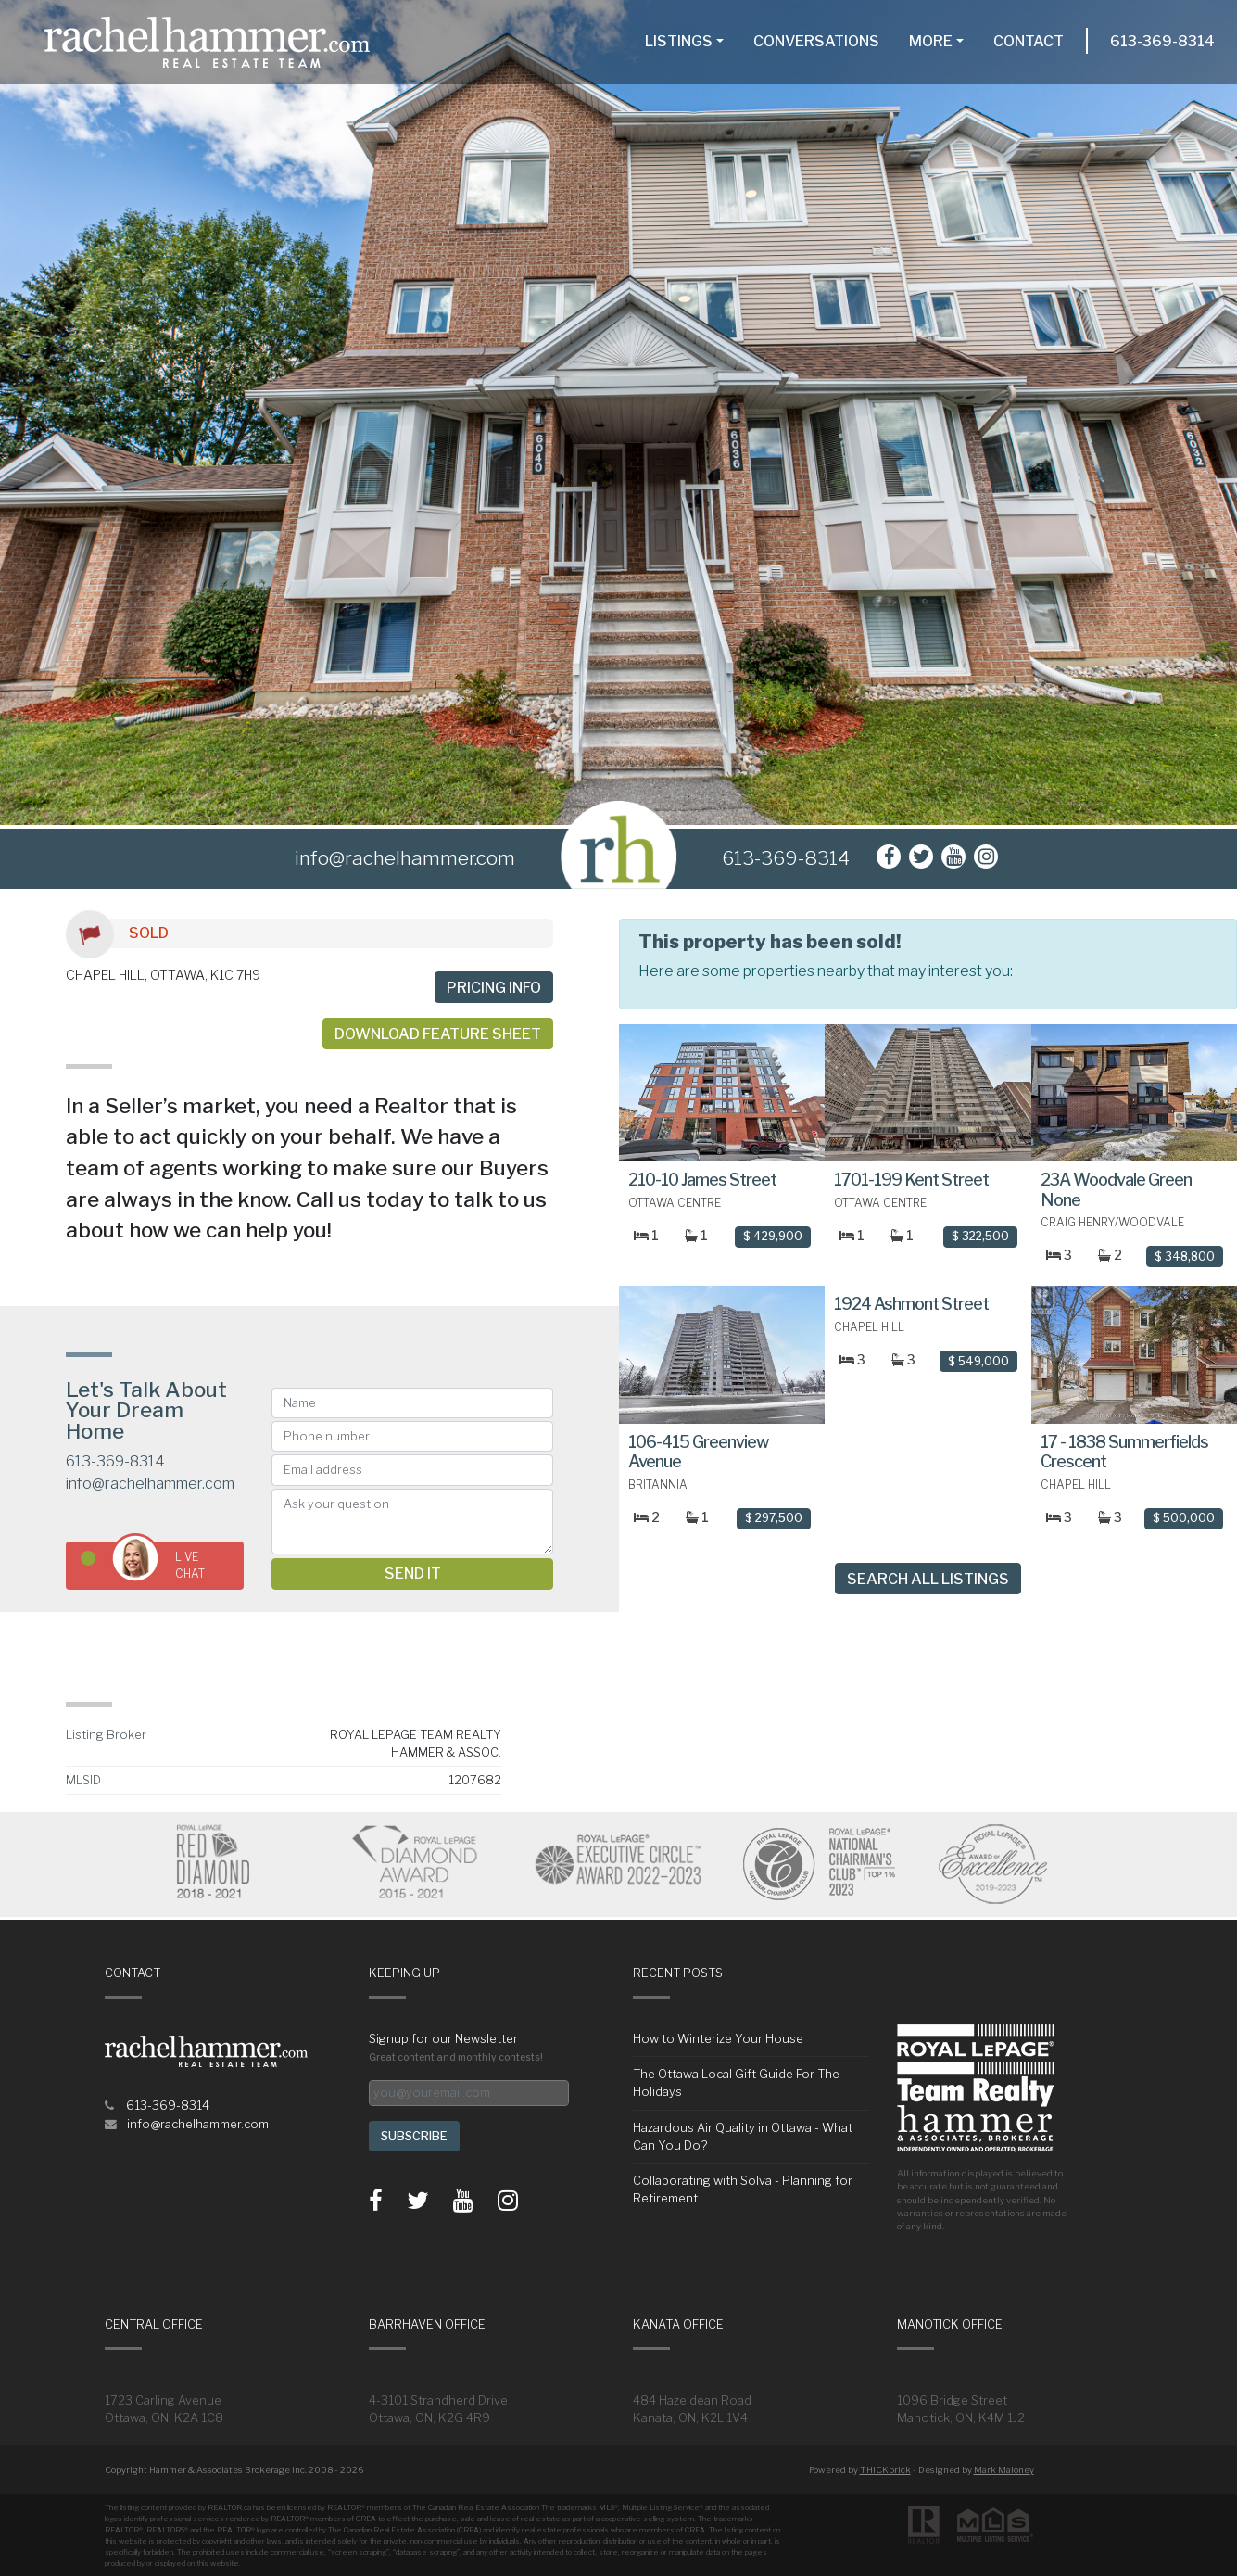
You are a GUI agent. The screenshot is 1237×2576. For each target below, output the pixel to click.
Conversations (816, 41)
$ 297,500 (773, 1518)
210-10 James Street (702, 1179)
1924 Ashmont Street (911, 1303)
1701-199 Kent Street (911, 1179)
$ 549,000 (978, 1361)
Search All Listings (928, 1579)
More (931, 41)
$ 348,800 (1185, 1256)
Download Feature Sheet (437, 1034)
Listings (679, 41)
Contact (1028, 41)
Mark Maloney (1004, 2470)
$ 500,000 (1184, 1518)
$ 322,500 (980, 1236)
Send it (413, 1573)
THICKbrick (885, 2470)
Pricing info (494, 987)
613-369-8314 (1162, 41)
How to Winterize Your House (718, 2039)
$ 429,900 (772, 1236)
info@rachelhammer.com (150, 1483)
